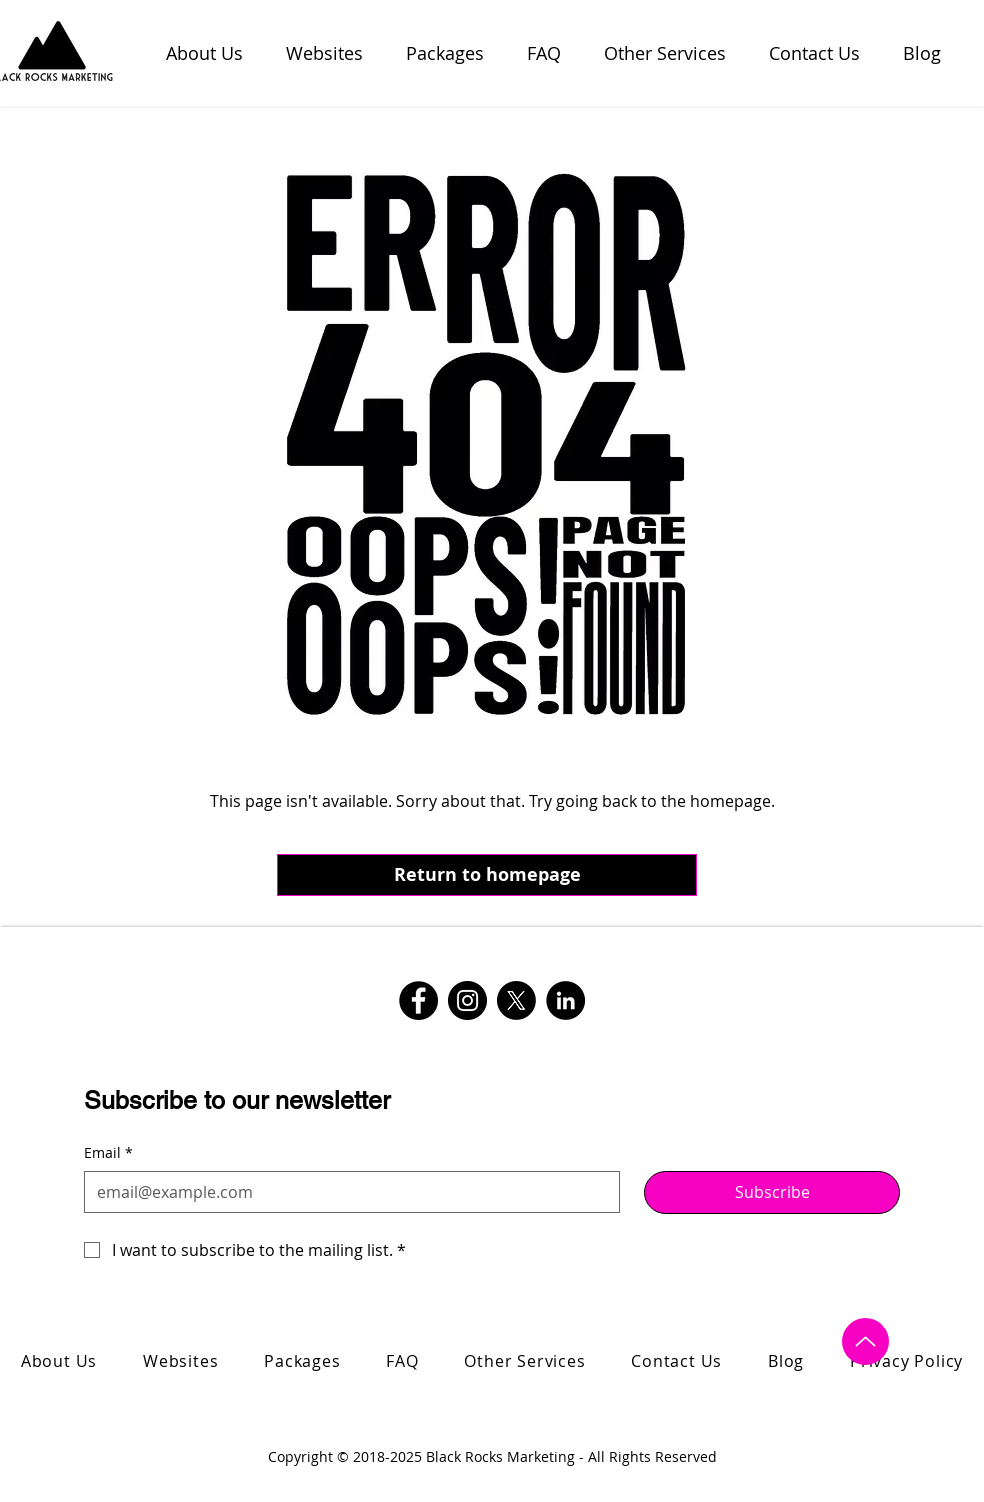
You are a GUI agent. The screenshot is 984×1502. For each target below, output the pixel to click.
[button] (671, 53)
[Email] (346, 1192)
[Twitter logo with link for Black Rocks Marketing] (516, 1000)
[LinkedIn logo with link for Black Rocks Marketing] (565, 1000)
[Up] (865, 1341)
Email (108, 1153)
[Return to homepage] (487, 875)
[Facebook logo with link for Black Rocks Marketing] (418, 1000)
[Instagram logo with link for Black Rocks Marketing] (467, 1000)
